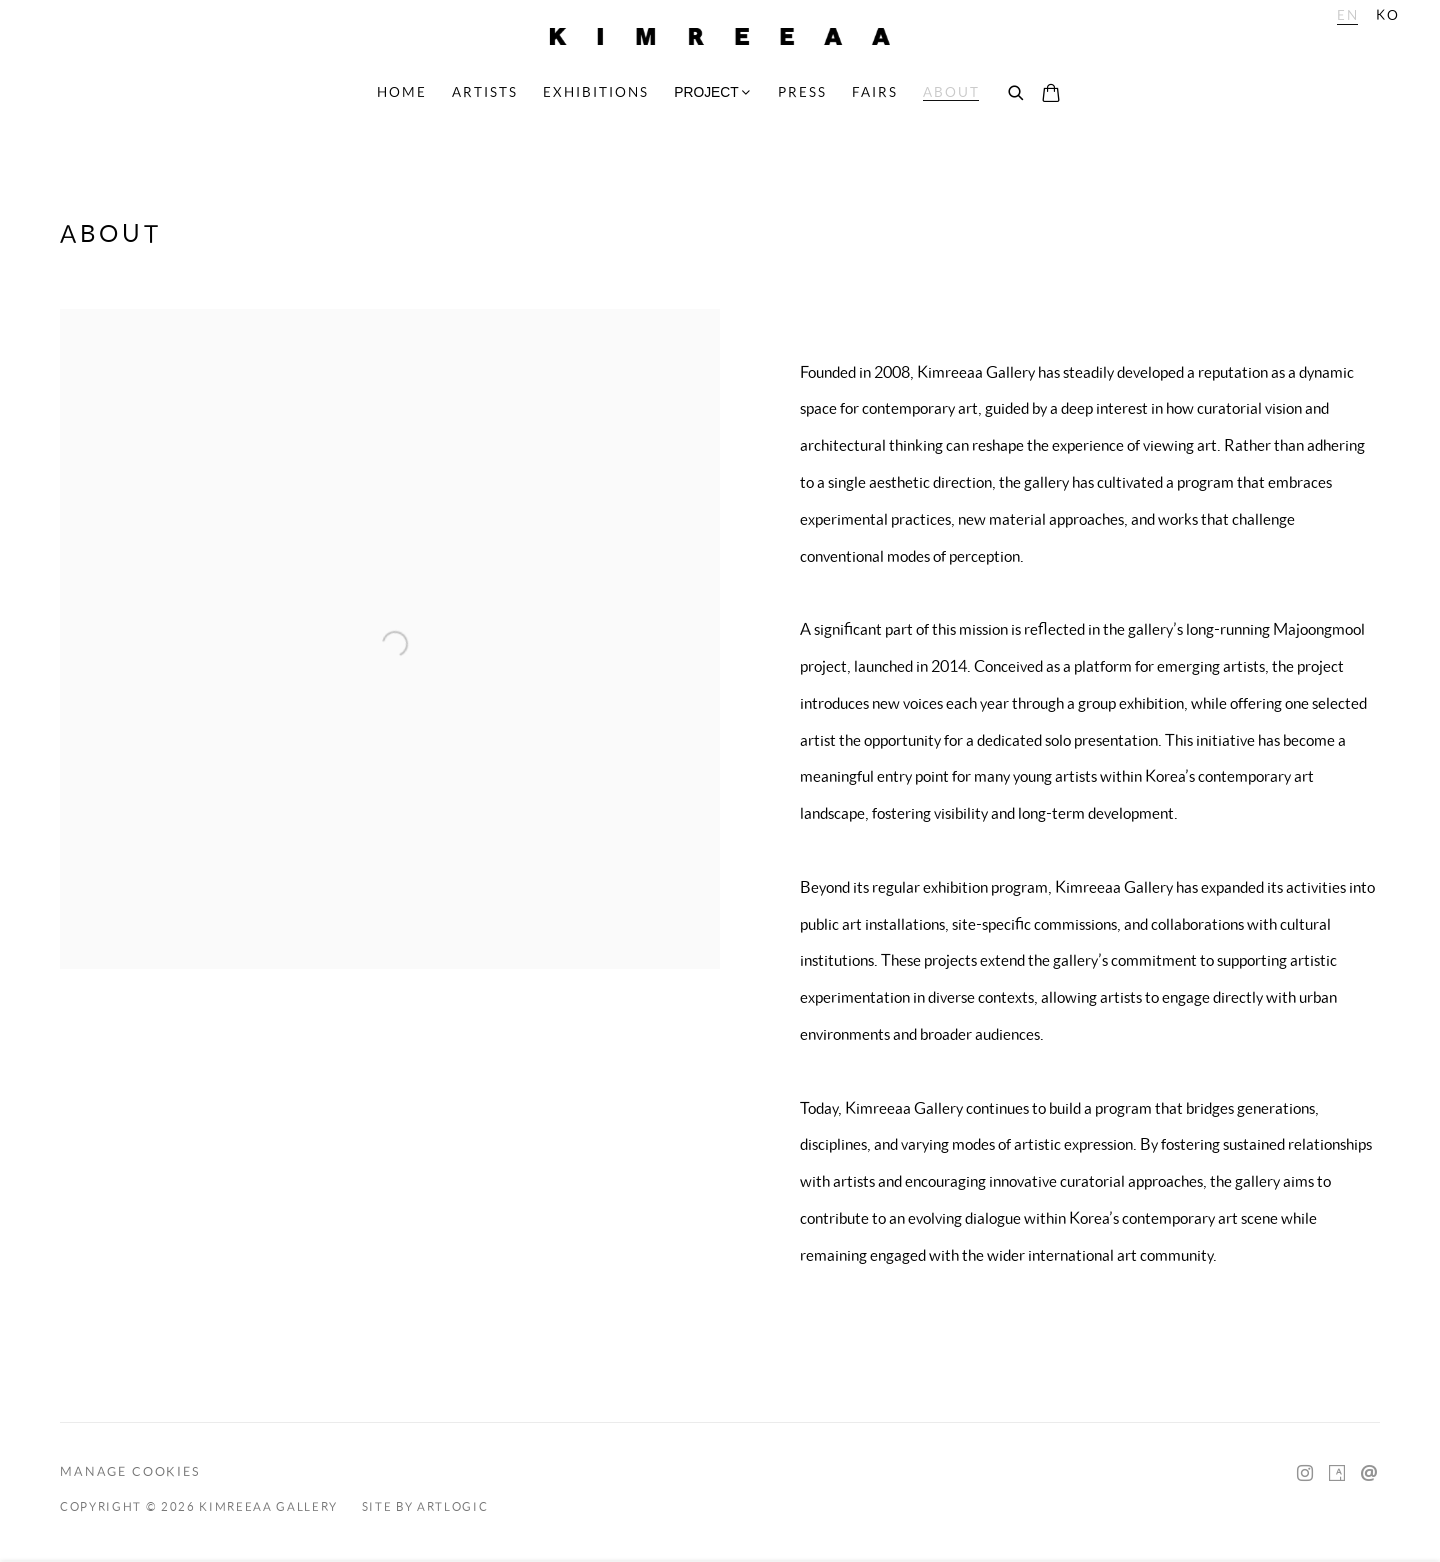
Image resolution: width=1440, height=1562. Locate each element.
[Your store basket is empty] (1051, 95)
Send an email (1369, 1474)
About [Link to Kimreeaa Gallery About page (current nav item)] (951, 92)
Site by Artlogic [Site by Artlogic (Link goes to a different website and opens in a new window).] (425, 1507)
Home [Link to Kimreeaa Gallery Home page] (402, 92)
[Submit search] (1017, 94)
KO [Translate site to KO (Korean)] (1388, 15)
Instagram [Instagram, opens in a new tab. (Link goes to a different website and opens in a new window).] (1305, 1474)
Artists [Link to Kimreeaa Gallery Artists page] (485, 92)
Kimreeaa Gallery (720, 36)
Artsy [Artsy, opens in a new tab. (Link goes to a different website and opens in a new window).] (1337, 1474)
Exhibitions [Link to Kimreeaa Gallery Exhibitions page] (596, 92)
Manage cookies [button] (130, 1471)
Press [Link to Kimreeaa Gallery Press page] (802, 92)
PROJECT (706, 92)
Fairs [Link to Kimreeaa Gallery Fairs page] (875, 92)
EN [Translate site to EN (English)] (1348, 15)
